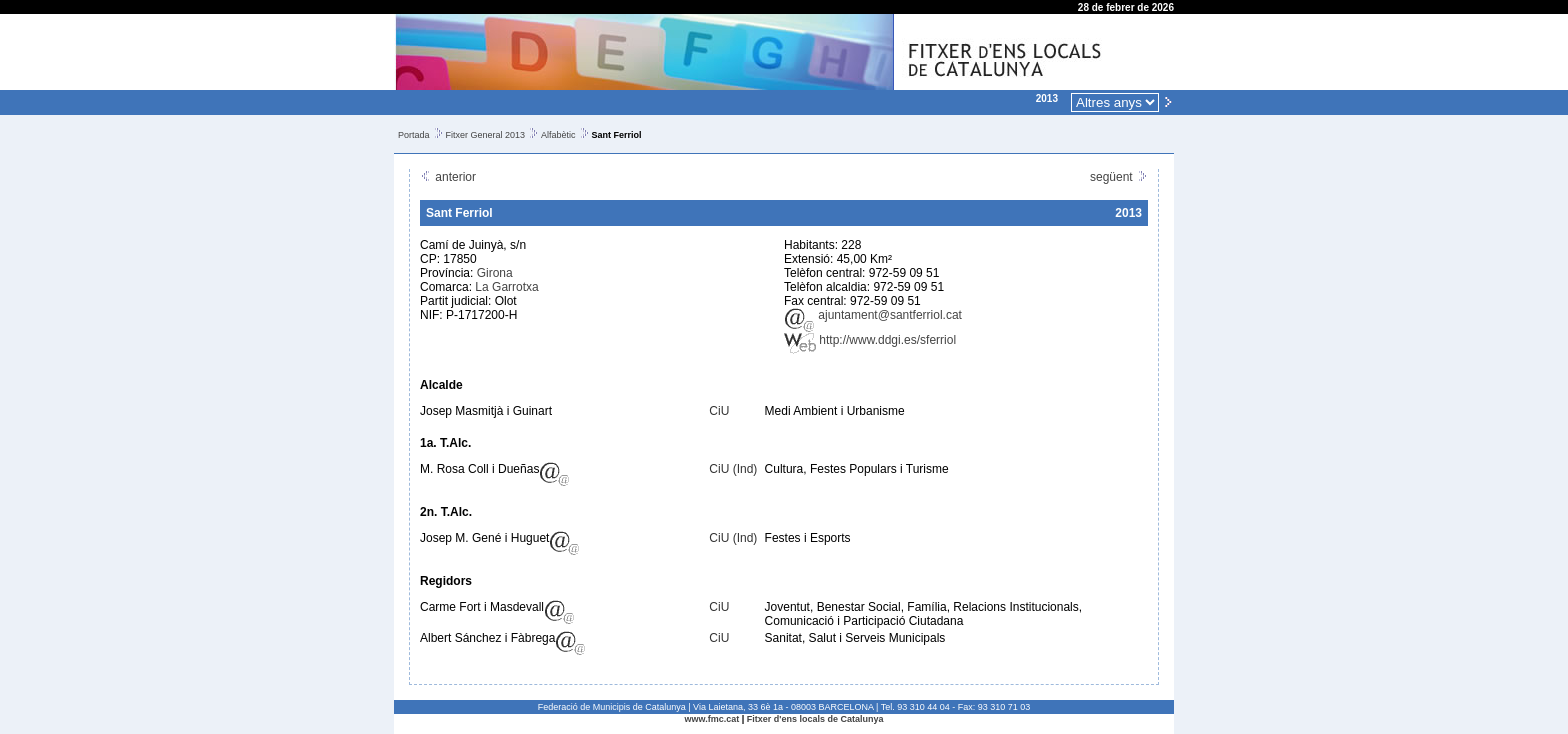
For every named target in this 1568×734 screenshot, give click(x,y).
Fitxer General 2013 (486, 135)
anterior (448, 177)
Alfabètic (558, 135)
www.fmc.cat (712, 719)
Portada (414, 135)
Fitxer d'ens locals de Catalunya (815, 719)
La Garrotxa (506, 287)
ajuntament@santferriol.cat (873, 315)
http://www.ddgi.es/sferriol (870, 340)
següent (1119, 177)
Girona (495, 273)
